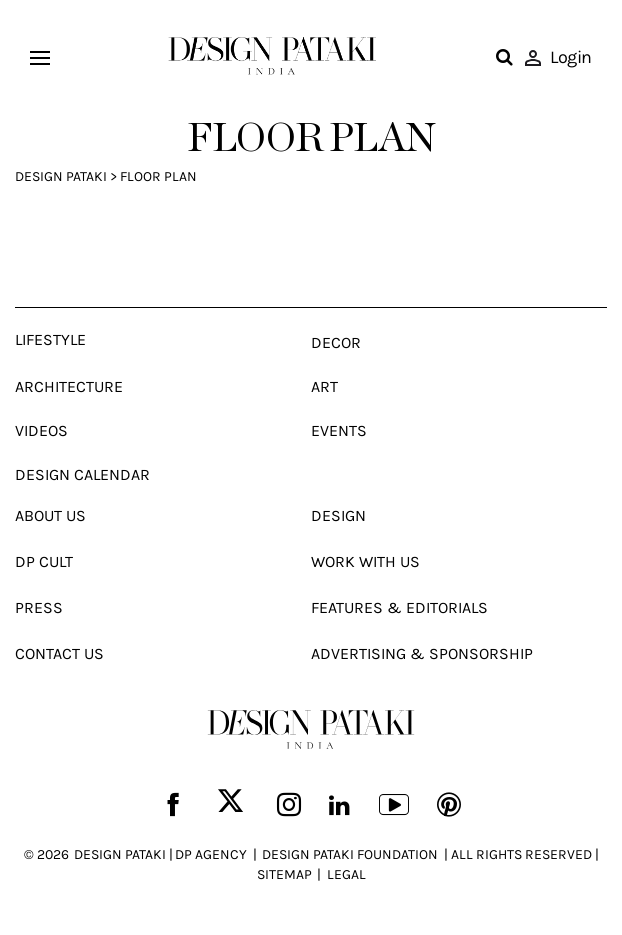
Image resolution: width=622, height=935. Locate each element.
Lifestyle (50, 339)
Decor (336, 342)
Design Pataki (61, 176)
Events (339, 430)
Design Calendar (82, 474)
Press (39, 607)
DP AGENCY (211, 854)
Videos (41, 430)
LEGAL (346, 874)
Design (338, 515)
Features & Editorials (399, 607)
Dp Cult (44, 561)
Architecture (69, 386)
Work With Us (365, 561)
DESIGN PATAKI (120, 854)
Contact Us (59, 653)
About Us (50, 515)
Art (324, 386)
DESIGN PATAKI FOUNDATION (350, 854)
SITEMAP (284, 874)
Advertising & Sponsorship (422, 653)
